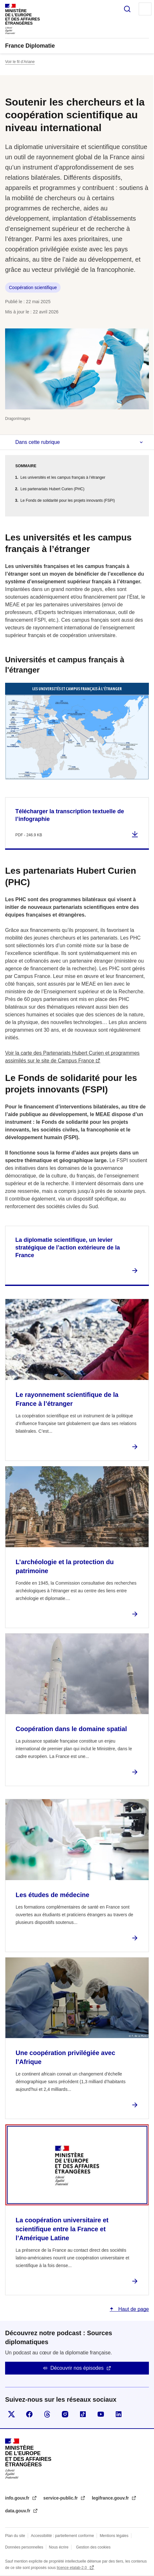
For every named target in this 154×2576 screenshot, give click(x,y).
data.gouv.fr (18, 2510)
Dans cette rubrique (37, 442)
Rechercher (127, 9)
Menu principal (145, 9)
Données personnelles (24, 2547)
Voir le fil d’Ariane (20, 61)
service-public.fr (61, 2498)
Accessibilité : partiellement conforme (62, 2535)
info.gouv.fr (18, 2498)
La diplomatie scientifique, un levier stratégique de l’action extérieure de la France (67, 1247)
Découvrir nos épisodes (77, 2368)
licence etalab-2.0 (72, 2567)
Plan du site (15, 2535)
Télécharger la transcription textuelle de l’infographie (69, 815)
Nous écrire (58, 2547)
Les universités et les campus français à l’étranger (62, 477)
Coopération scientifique (33, 287)
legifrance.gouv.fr (111, 2498)
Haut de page (133, 2309)
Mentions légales (114, 2535)
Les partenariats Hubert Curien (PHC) (52, 489)
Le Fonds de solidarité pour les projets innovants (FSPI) (67, 500)
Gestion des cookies (93, 2547)
